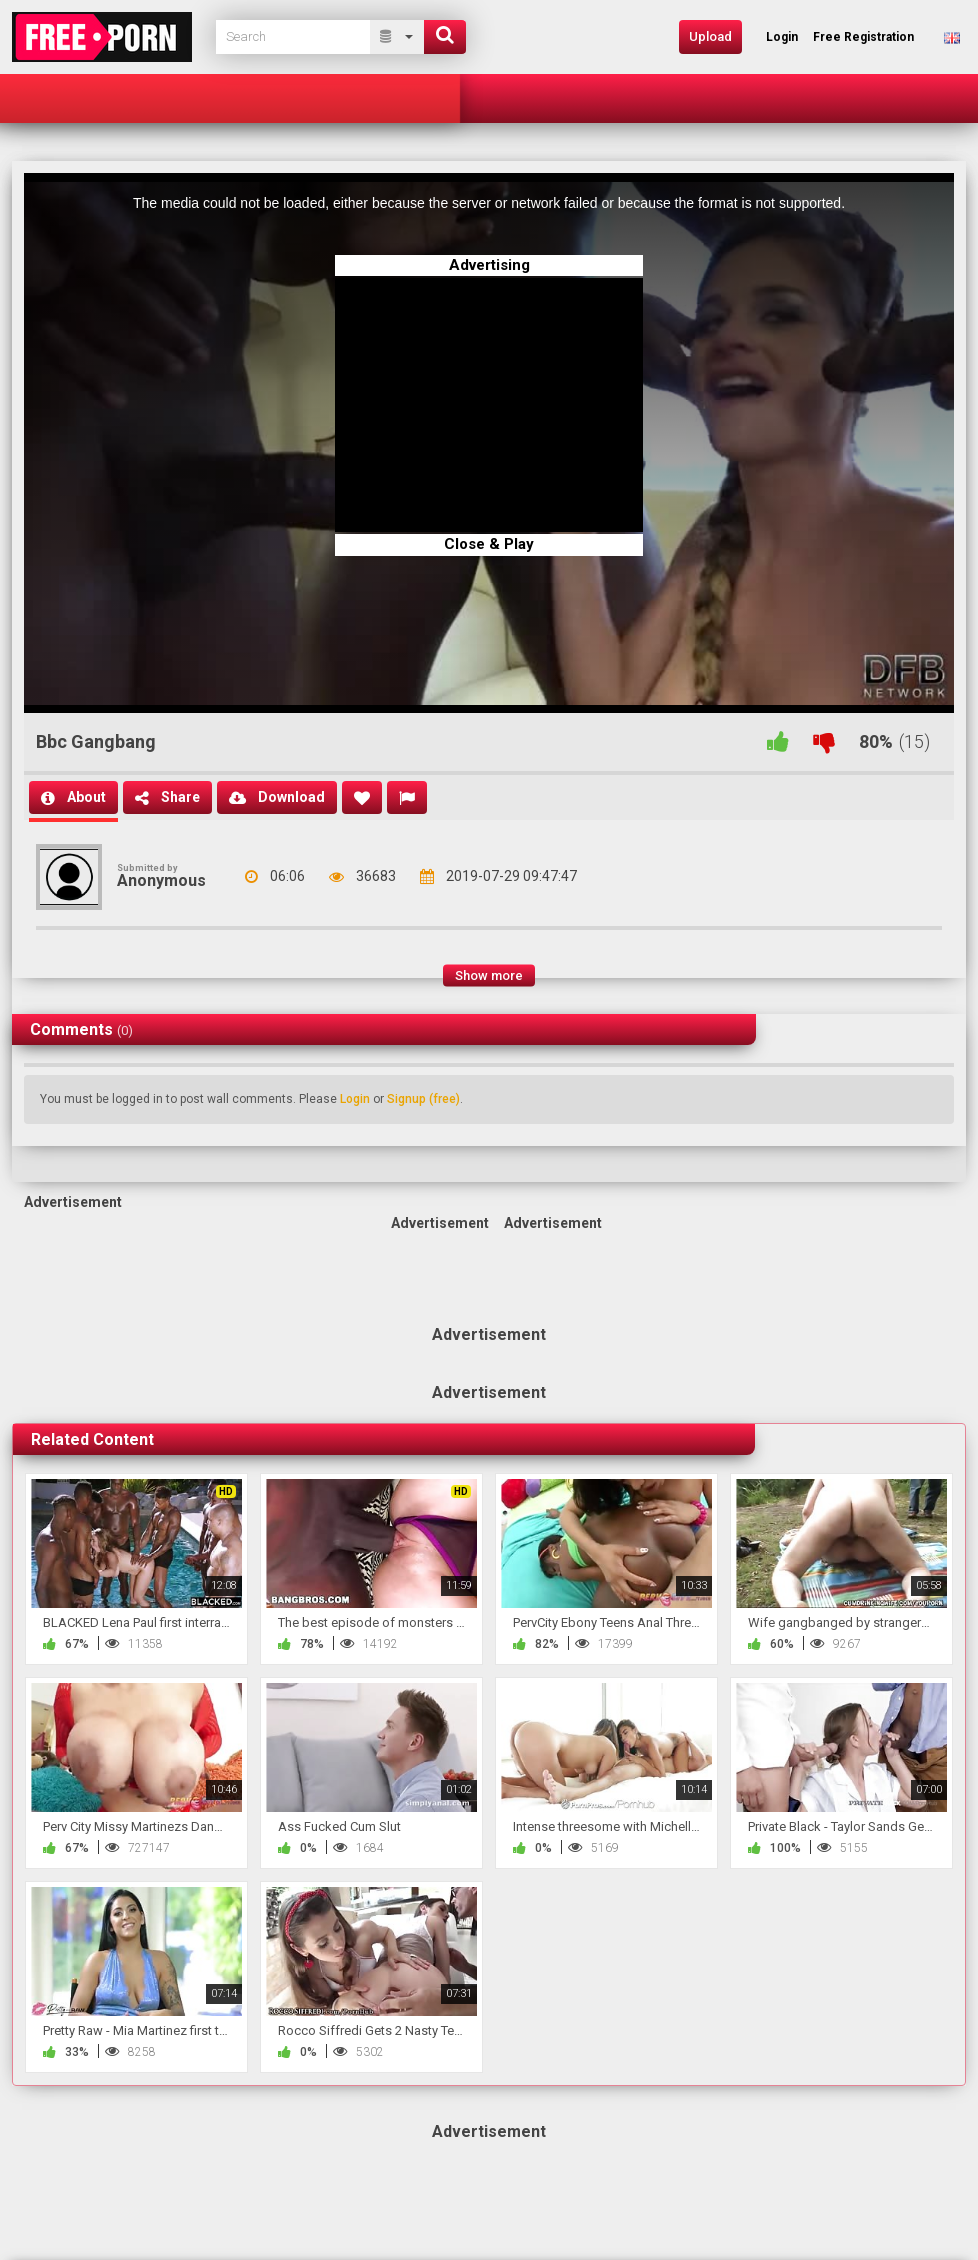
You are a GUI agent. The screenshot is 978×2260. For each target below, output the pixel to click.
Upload (710, 36)
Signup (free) (423, 1099)
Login (355, 1099)
